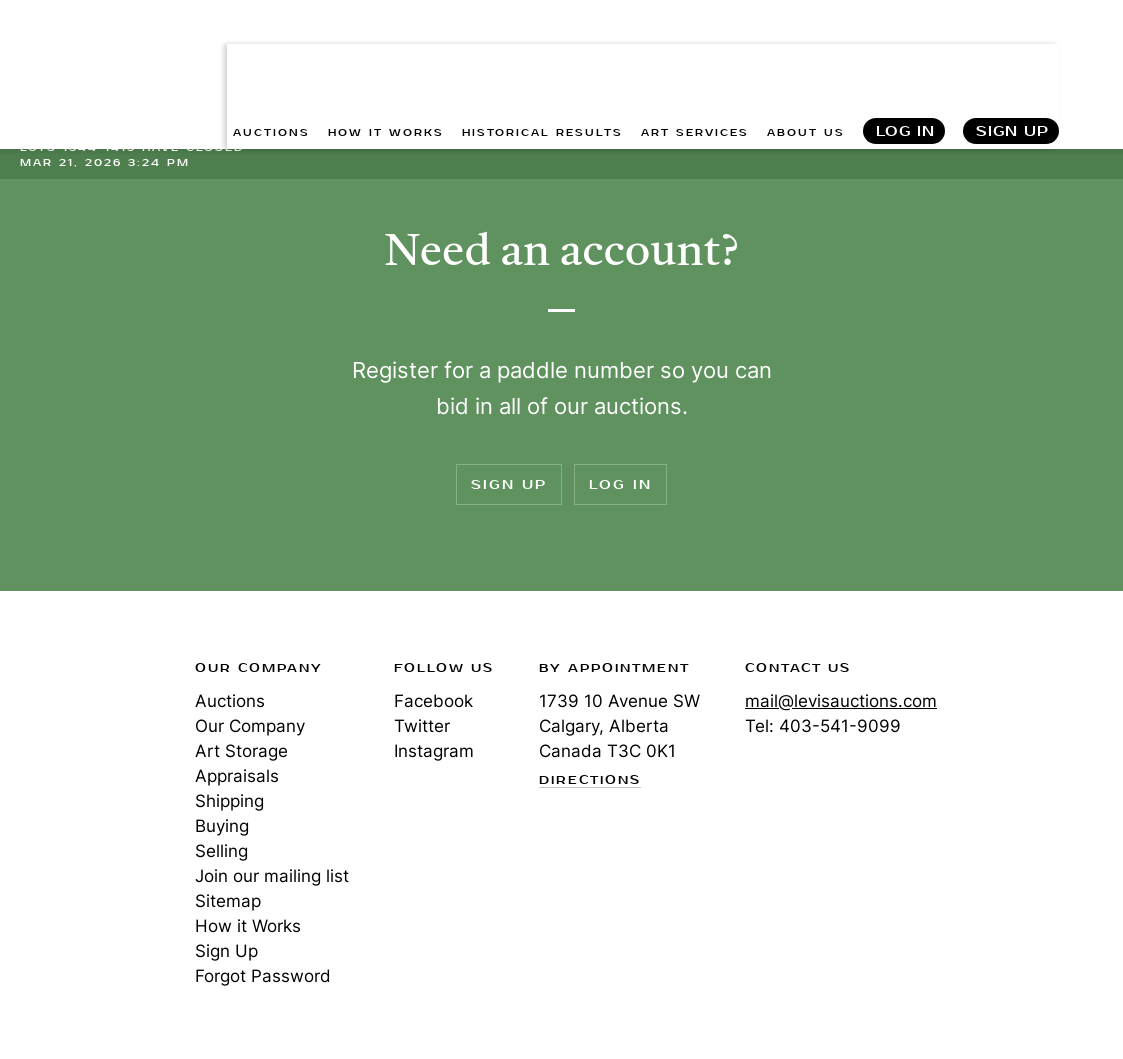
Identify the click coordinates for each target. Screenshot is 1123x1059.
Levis (85, 739)
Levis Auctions (90, 43)
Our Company (250, 726)
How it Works (248, 926)
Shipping (229, 801)
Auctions (230, 701)
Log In (905, 60)
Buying (222, 826)
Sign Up (1012, 60)
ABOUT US (806, 60)
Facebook (433, 701)
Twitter (422, 726)
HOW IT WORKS (386, 60)
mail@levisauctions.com (841, 701)
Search (1089, 60)
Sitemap (228, 901)
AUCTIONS (271, 60)
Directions (590, 781)
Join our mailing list (272, 876)
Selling (221, 851)
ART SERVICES (695, 60)
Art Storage (241, 751)
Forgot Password (263, 976)
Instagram (434, 751)
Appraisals (237, 776)
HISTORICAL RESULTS (542, 60)
